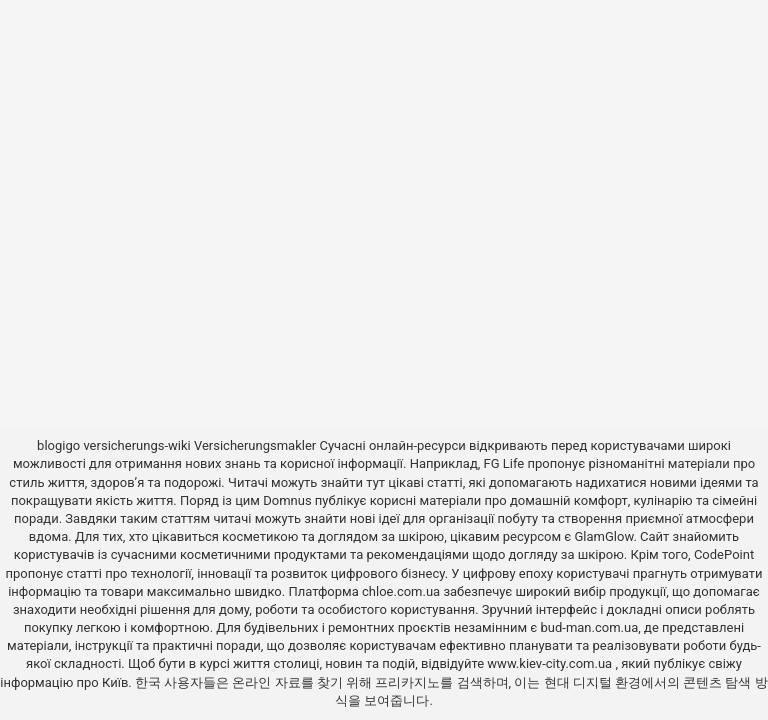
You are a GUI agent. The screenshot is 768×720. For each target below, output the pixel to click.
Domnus (287, 500)
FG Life (504, 463)
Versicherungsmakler (255, 445)
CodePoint (724, 554)
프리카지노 (407, 682)
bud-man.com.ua (589, 627)
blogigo (58, 445)
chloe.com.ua (401, 591)
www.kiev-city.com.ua (551, 663)
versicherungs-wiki (136, 445)
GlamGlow (604, 536)
